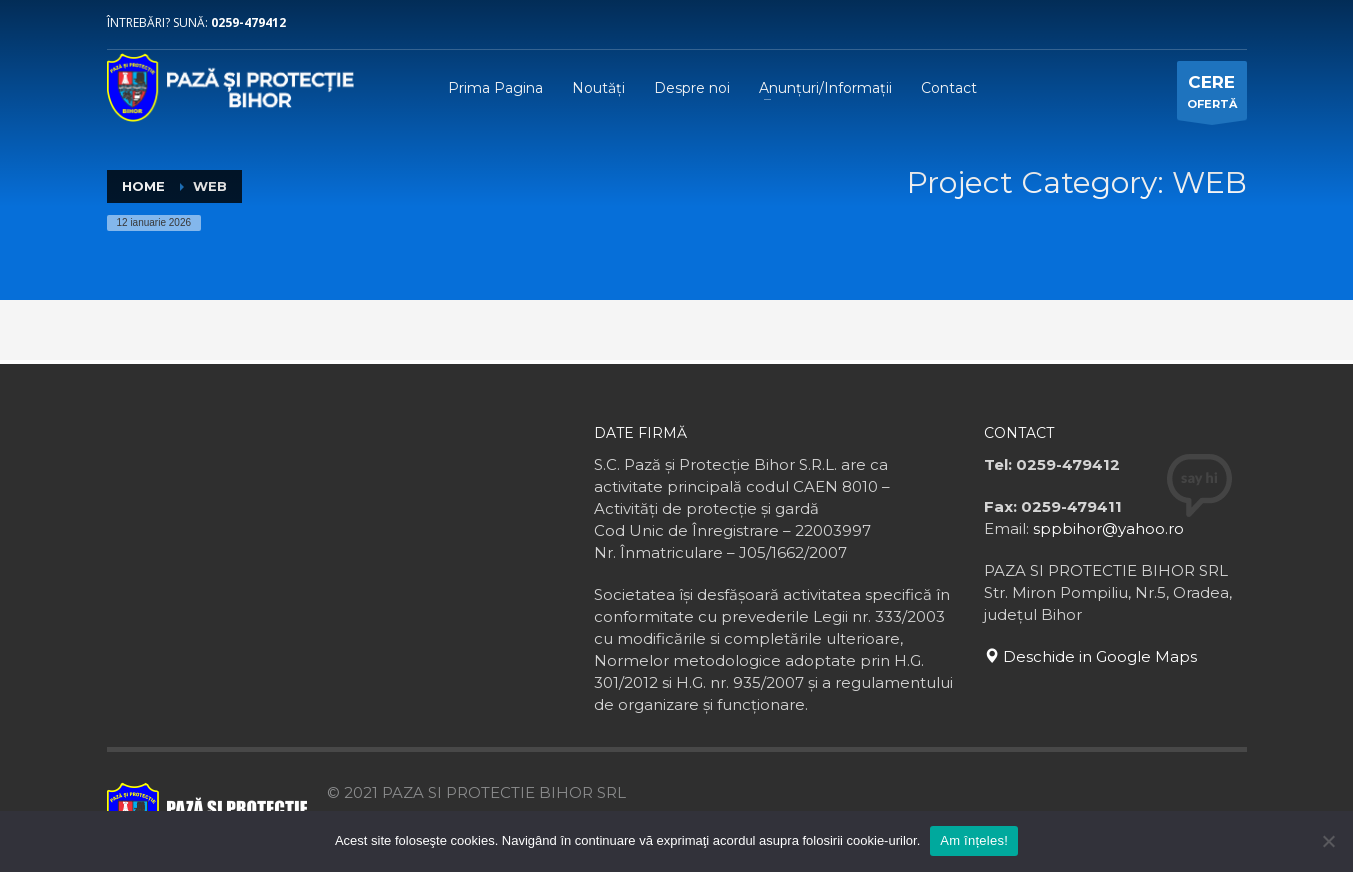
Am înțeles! (974, 840)
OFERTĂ (1212, 95)
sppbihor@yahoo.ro (1108, 528)
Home (143, 186)
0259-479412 (248, 22)
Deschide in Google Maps (1090, 656)
